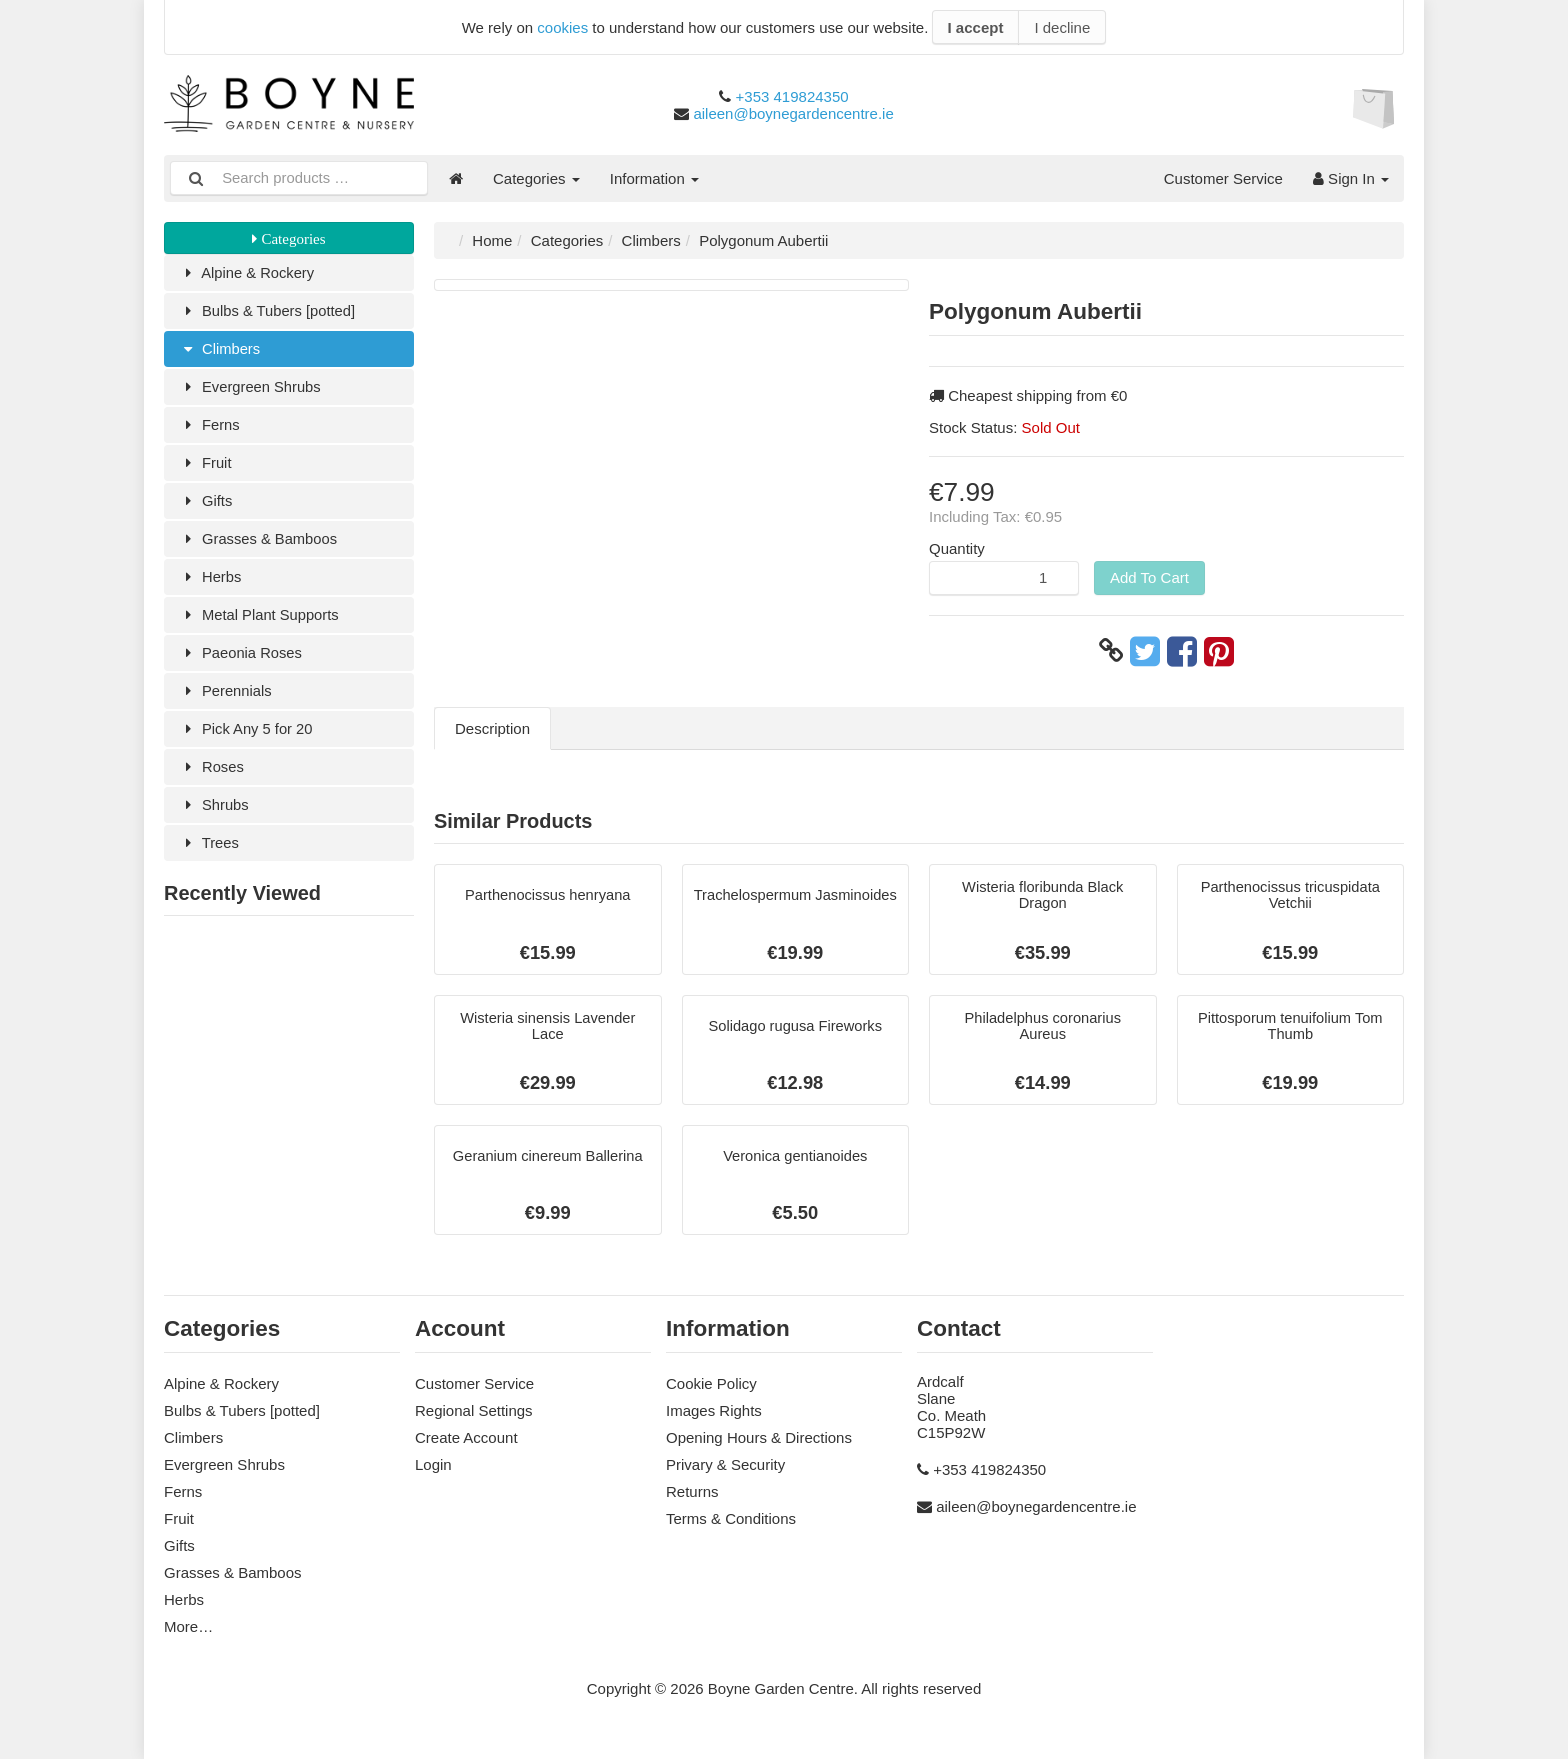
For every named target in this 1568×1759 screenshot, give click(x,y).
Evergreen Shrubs (251, 390)
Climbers (220, 351)
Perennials (226, 702)
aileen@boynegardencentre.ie (793, 113)
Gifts (206, 507)
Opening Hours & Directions (759, 1439)
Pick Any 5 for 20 (247, 741)
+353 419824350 (792, 96)
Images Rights (714, 1412)
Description (492, 728)
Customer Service (1223, 178)
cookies (562, 27)
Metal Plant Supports (260, 624)
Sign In (1351, 178)
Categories (536, 178)
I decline (1062, 27)
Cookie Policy (711, 1385)
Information (654, 178)
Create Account (466, 1439)
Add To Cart (1149, 577)
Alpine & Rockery (248, 273)
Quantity (957, 548)
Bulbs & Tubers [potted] (268, 312)
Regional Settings (474, 1412)
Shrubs (214, 819)
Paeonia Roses (241, 663)
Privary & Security (725, 1466)
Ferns (210, 429)
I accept (976, 27)
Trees (209, 858)
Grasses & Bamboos (259, 546)
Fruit (205, 468)
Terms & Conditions (731, 1520)
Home (492, 240)
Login (433, 1466)
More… (188, 1628)
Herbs (210, 585)
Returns (692, 1493)
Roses (212, 780)
